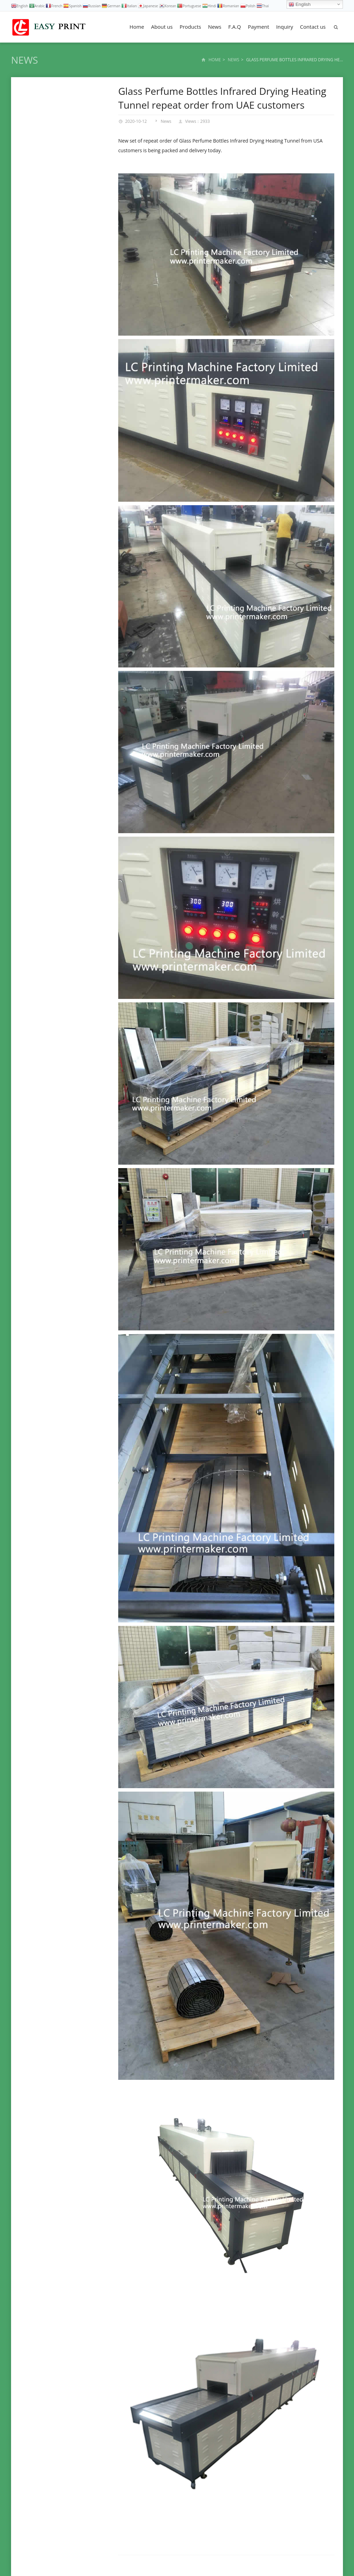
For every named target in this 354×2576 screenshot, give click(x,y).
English (299, 4)
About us (162, 26)
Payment (258, 26)
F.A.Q (234, 26)
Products (190, 26)
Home (137, 26)
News (215, 26)
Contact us (313, 26)
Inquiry (284, 26)
